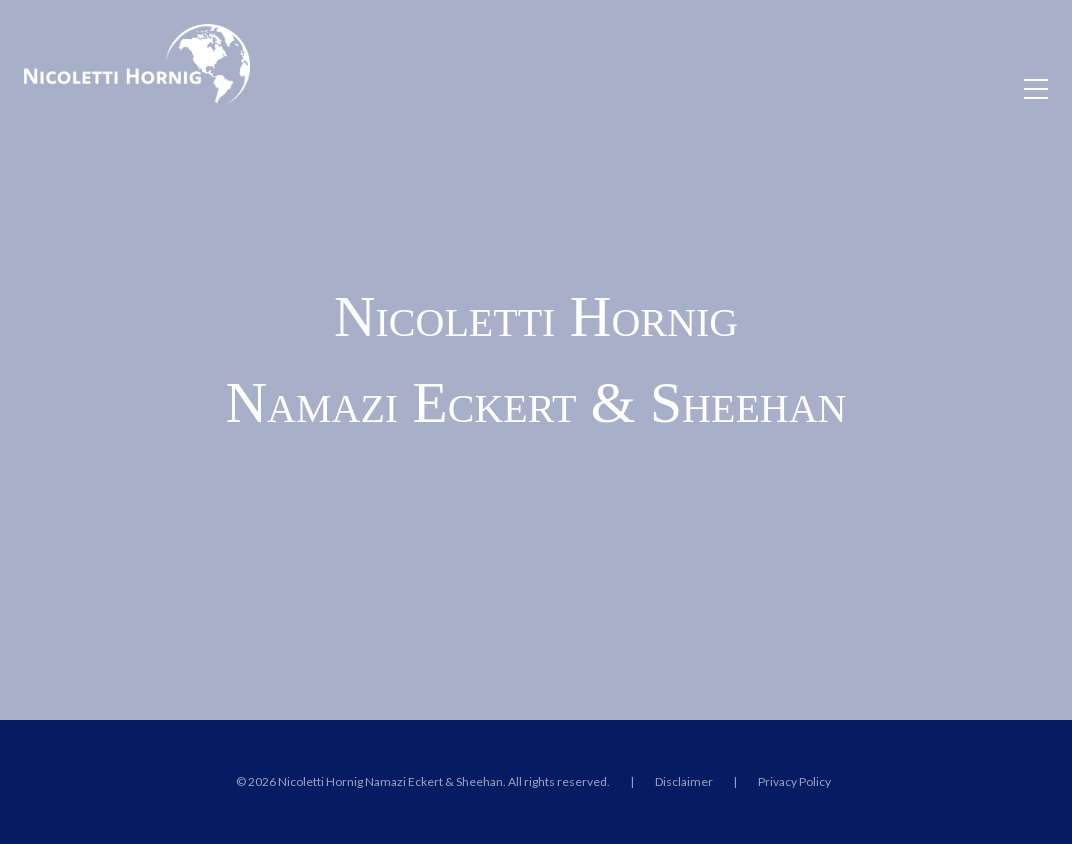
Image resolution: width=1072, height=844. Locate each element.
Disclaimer (684, 781)
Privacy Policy (794, 781)
